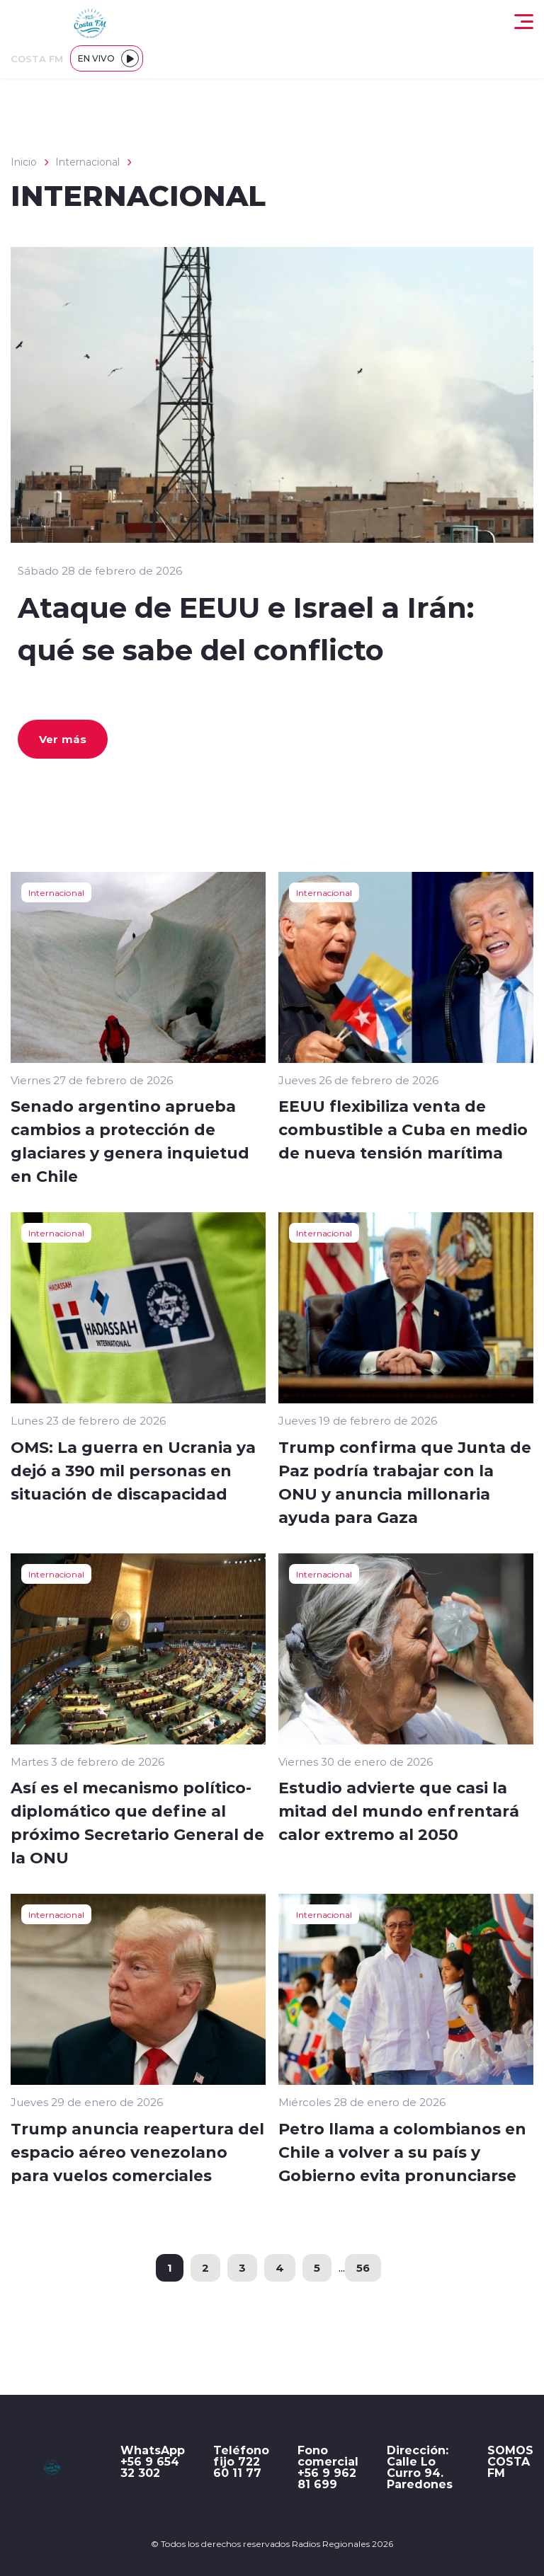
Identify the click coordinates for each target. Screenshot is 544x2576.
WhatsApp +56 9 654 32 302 (152, 2461)
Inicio (24, 162)
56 (363, 2267)
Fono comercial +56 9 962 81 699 (328, 2467)
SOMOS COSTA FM (510, 2461)
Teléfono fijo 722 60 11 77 (241, 2461)
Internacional (87, 162)
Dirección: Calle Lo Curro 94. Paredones (420, 2467)
